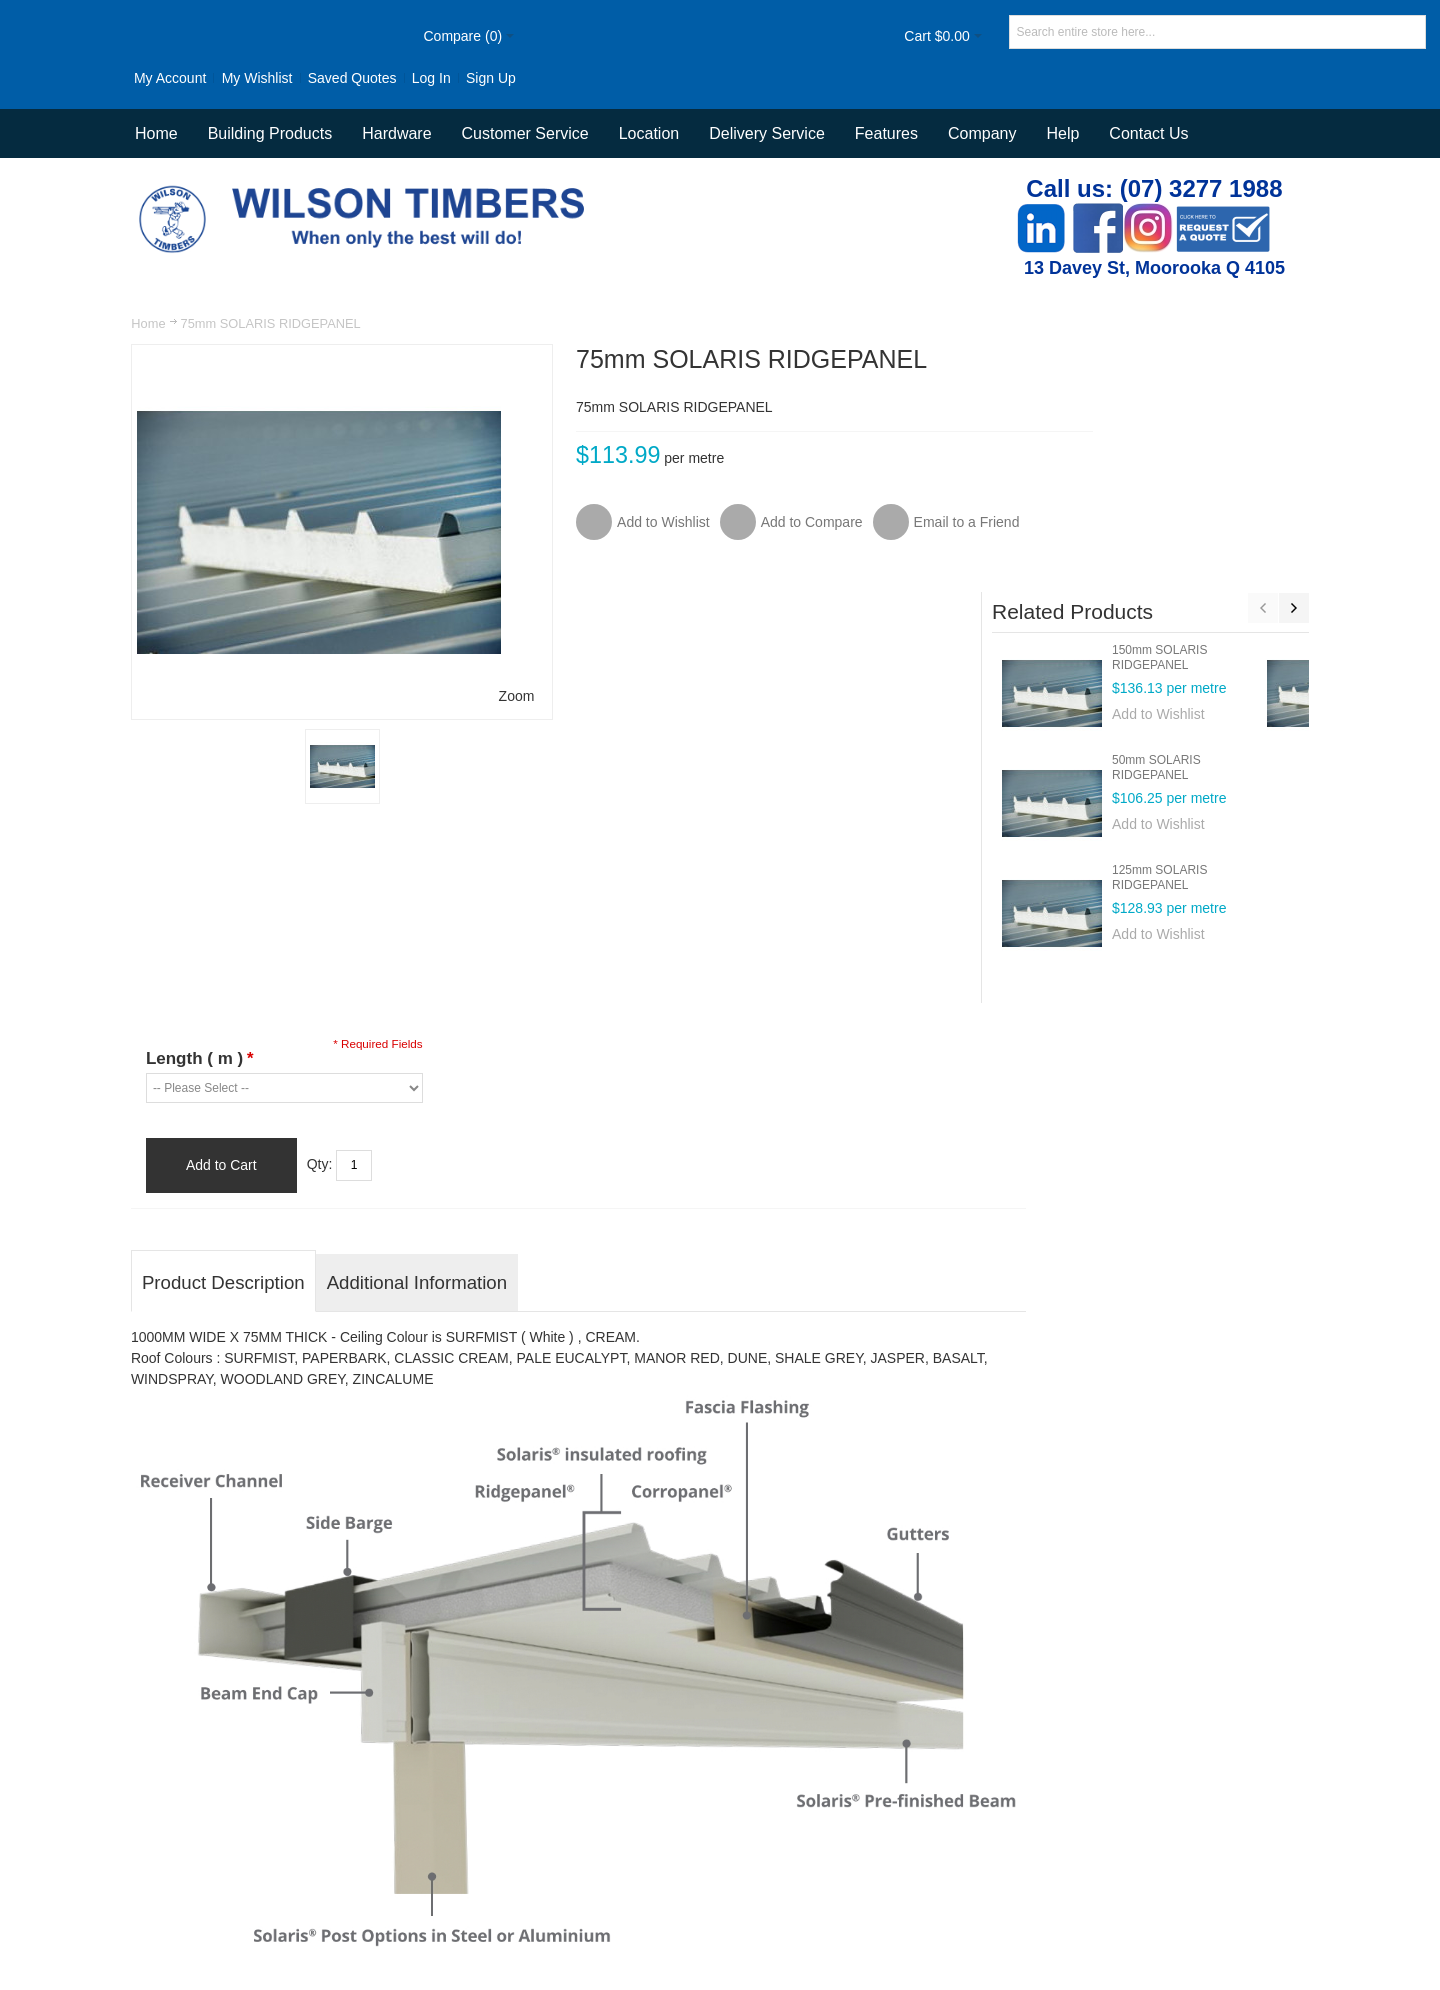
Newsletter (1015, 1899)
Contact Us (1148, 133)
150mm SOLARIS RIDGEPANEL (1210, 429)
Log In (377, 78)
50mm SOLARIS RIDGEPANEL (1207, 539)
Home (149, 323)
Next (1293, 380)
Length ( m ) (200, 860)
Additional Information (418, 1084)
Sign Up (438, 78)
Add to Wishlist (1209, 486)
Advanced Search (547, 1841)
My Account (117, 78)
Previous (1262, 380)
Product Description (224, 1084)
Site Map (448, 1841)
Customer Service (896, 1841)
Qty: (321, 966)
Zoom (471, 695)
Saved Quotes (298, 78)
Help (1062, 133)
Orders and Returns (679, 1841)
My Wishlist (203, 78)
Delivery (992, 1841)
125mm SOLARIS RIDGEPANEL (1210, 649)
